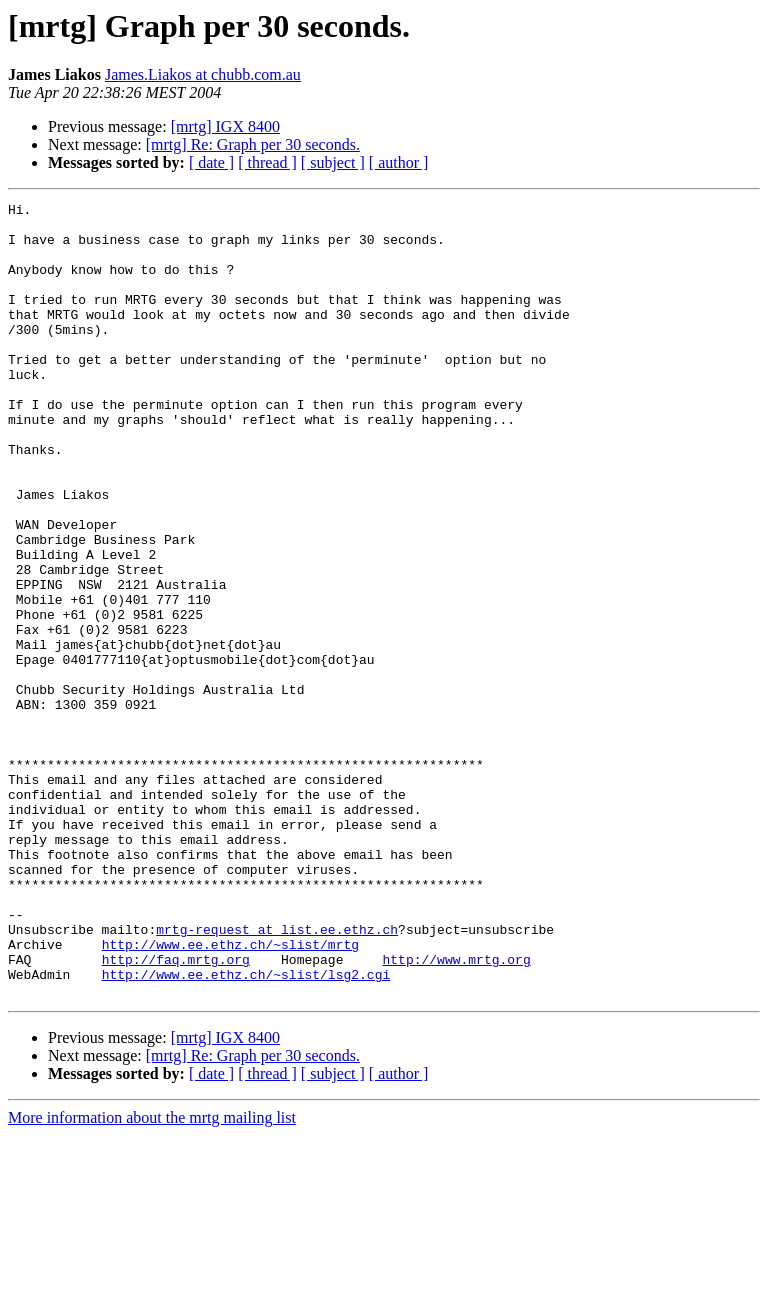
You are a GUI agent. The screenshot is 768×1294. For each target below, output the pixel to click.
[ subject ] (333, 162)
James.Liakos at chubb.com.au (203, 74)
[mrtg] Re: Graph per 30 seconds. (253, 144)
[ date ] (211, 162)
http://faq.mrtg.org (176, 1112)
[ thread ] (267, 162)
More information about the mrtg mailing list (152, 1276)
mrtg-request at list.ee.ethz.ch (277, 1076)
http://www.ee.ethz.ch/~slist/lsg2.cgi (246, 1130)
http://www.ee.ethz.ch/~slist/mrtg (230, 1094)
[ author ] (399, 162)
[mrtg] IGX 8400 (225, 126)
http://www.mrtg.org (456, 1112)
